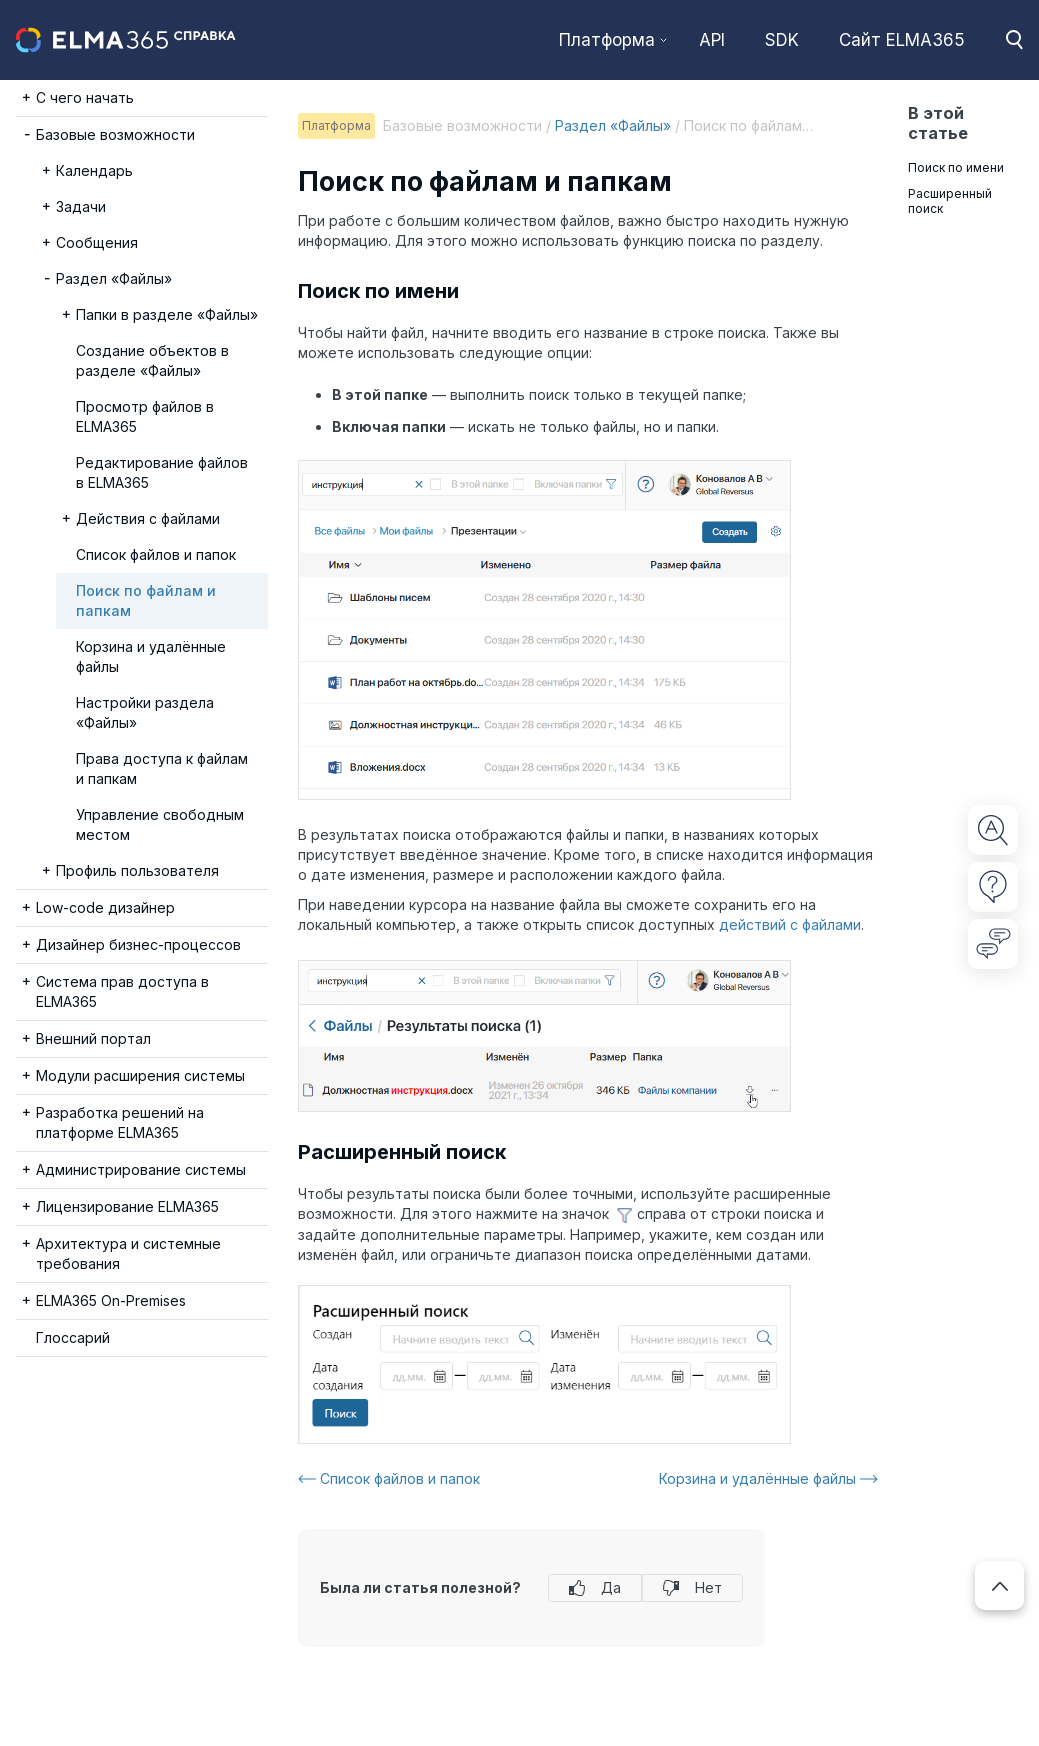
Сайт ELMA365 (902, 40)
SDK (782, 40)
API (712, 40)
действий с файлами (790, 924)
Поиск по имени (956, 167)
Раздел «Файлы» (613, 125)
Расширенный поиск (950, 201)
